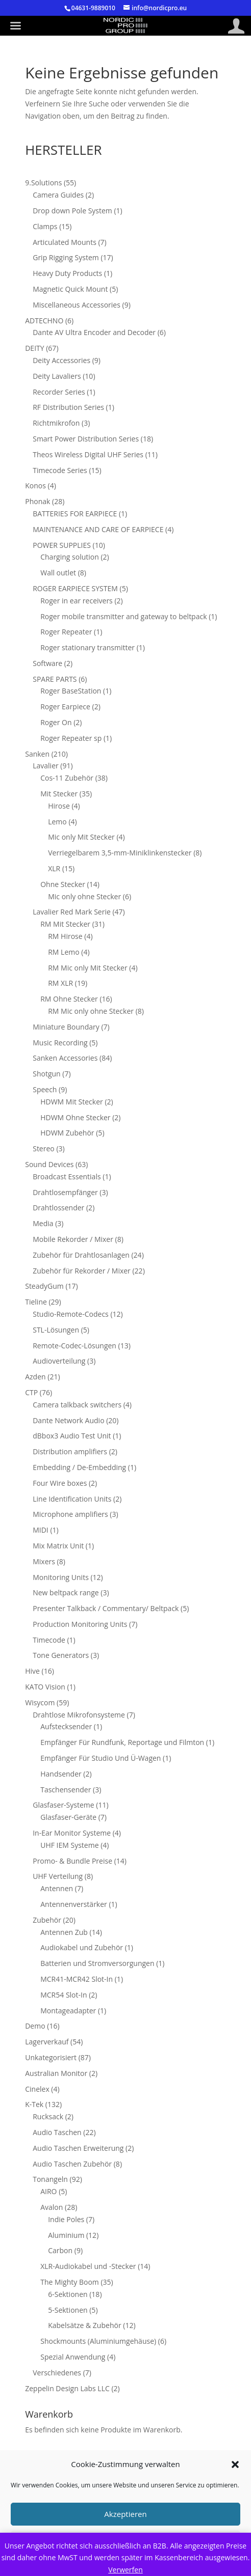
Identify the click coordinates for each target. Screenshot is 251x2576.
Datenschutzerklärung (159, 2479)
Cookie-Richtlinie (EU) (120, 2491)
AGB (101, 2479)
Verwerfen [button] (125, 2569)
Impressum (61, 2479)
